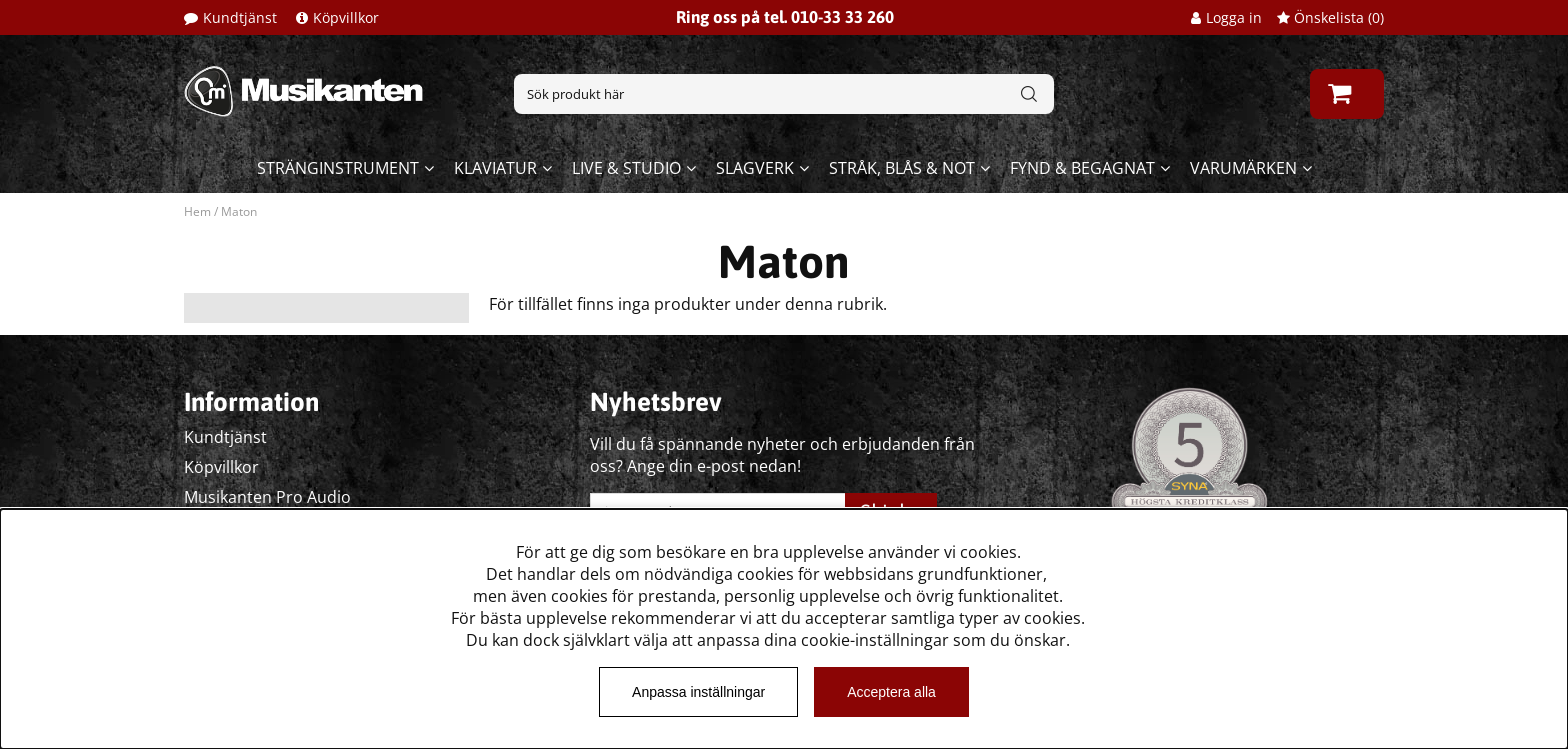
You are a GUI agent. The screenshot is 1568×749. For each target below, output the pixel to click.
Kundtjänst (240, 17)
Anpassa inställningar (698, 692)
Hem (197, 211)
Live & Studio (626, 168)
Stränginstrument (338, 168)
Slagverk (755, 168)
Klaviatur (495, 168)
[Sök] (784, 94)
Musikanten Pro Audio (267, 497)
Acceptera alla (891, 692)
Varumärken (1243, 168)
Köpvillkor (346, 17)
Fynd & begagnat (1082, 168)
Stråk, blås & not (902, 168)
